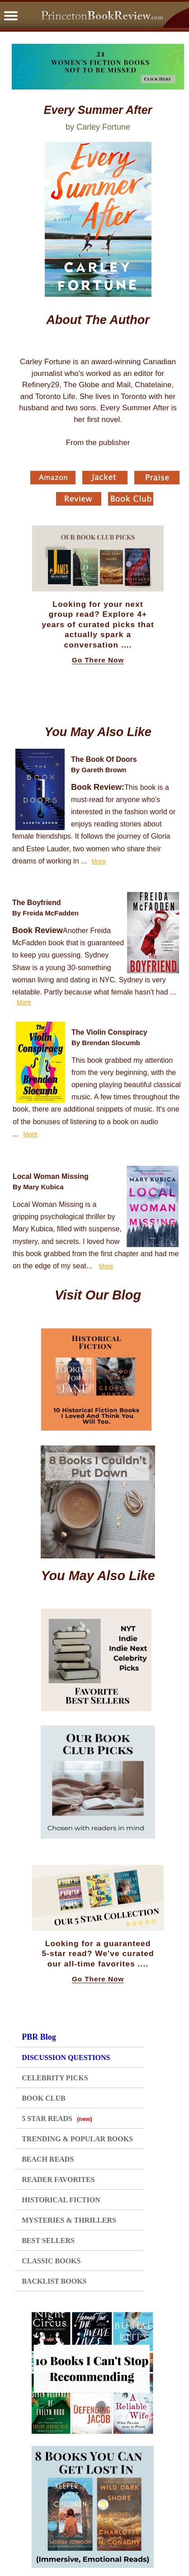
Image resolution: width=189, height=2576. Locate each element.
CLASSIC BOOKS (51, 2261)
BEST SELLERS (48, 2240)
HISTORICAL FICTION (61, 2200)
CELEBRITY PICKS (55, 2078)
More (98, 861)
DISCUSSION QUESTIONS (66, 2057)
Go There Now (98, 660)
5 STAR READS (57, 2118)
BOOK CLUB (43, 2098)
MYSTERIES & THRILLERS (69, 2220)
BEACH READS (48, 2159)
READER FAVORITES (58, 2179)
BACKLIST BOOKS (54, 2281)
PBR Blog (39, 2036)
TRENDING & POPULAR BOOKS (77, 2139)
